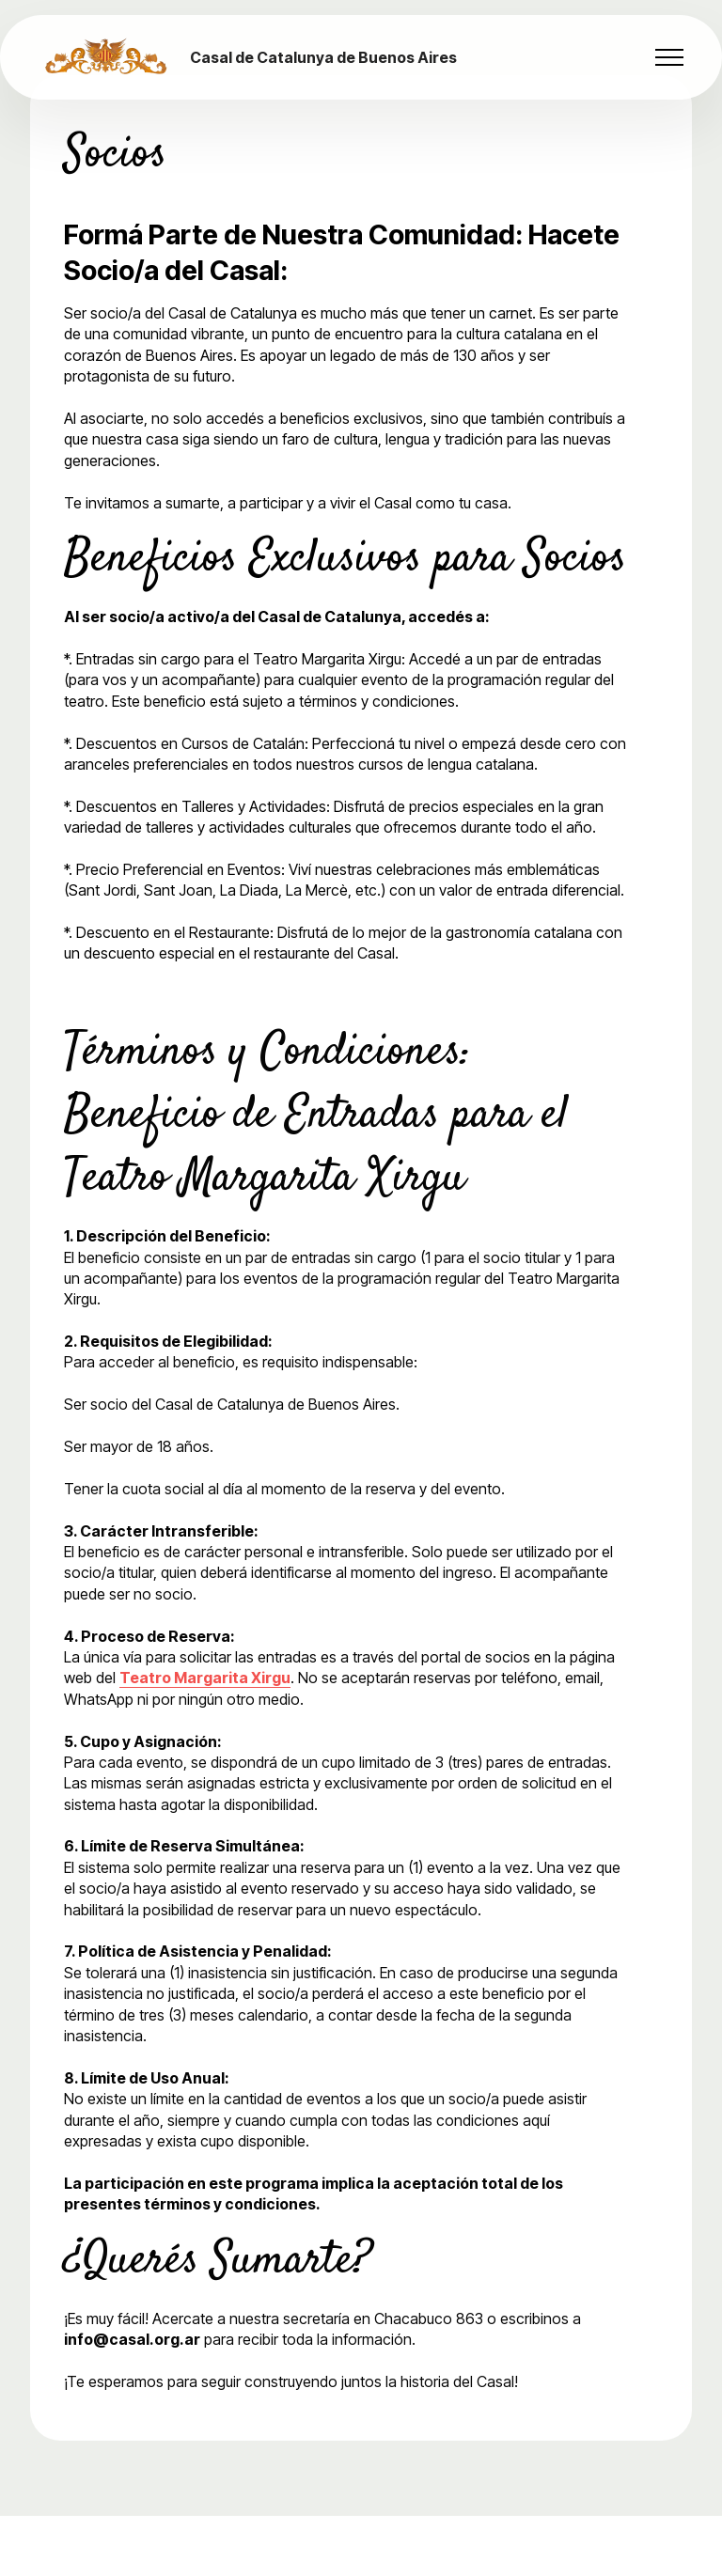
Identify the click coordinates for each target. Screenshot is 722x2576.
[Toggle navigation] (669, 57)
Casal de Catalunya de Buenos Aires (323, 57)
